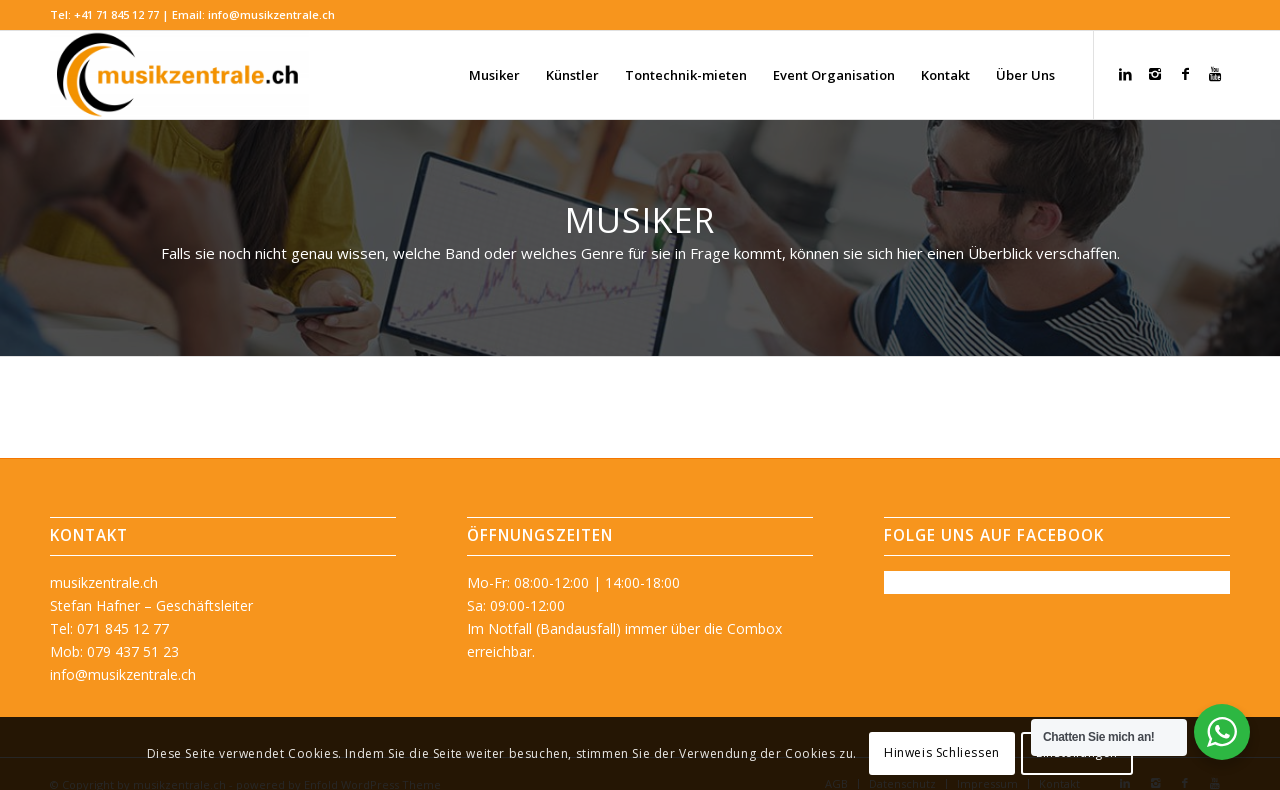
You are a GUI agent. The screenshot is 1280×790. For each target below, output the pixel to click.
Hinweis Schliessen (942, 752)
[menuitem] (494, 75)
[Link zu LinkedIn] (1125, 74)
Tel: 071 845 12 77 (109, 628)
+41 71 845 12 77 (116, 14)
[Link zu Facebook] (1185, 74)
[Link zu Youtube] (1215, 74)
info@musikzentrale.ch (271, 14)
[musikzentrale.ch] (179, 75)
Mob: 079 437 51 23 (114, 651)
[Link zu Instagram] (1155, 74)
